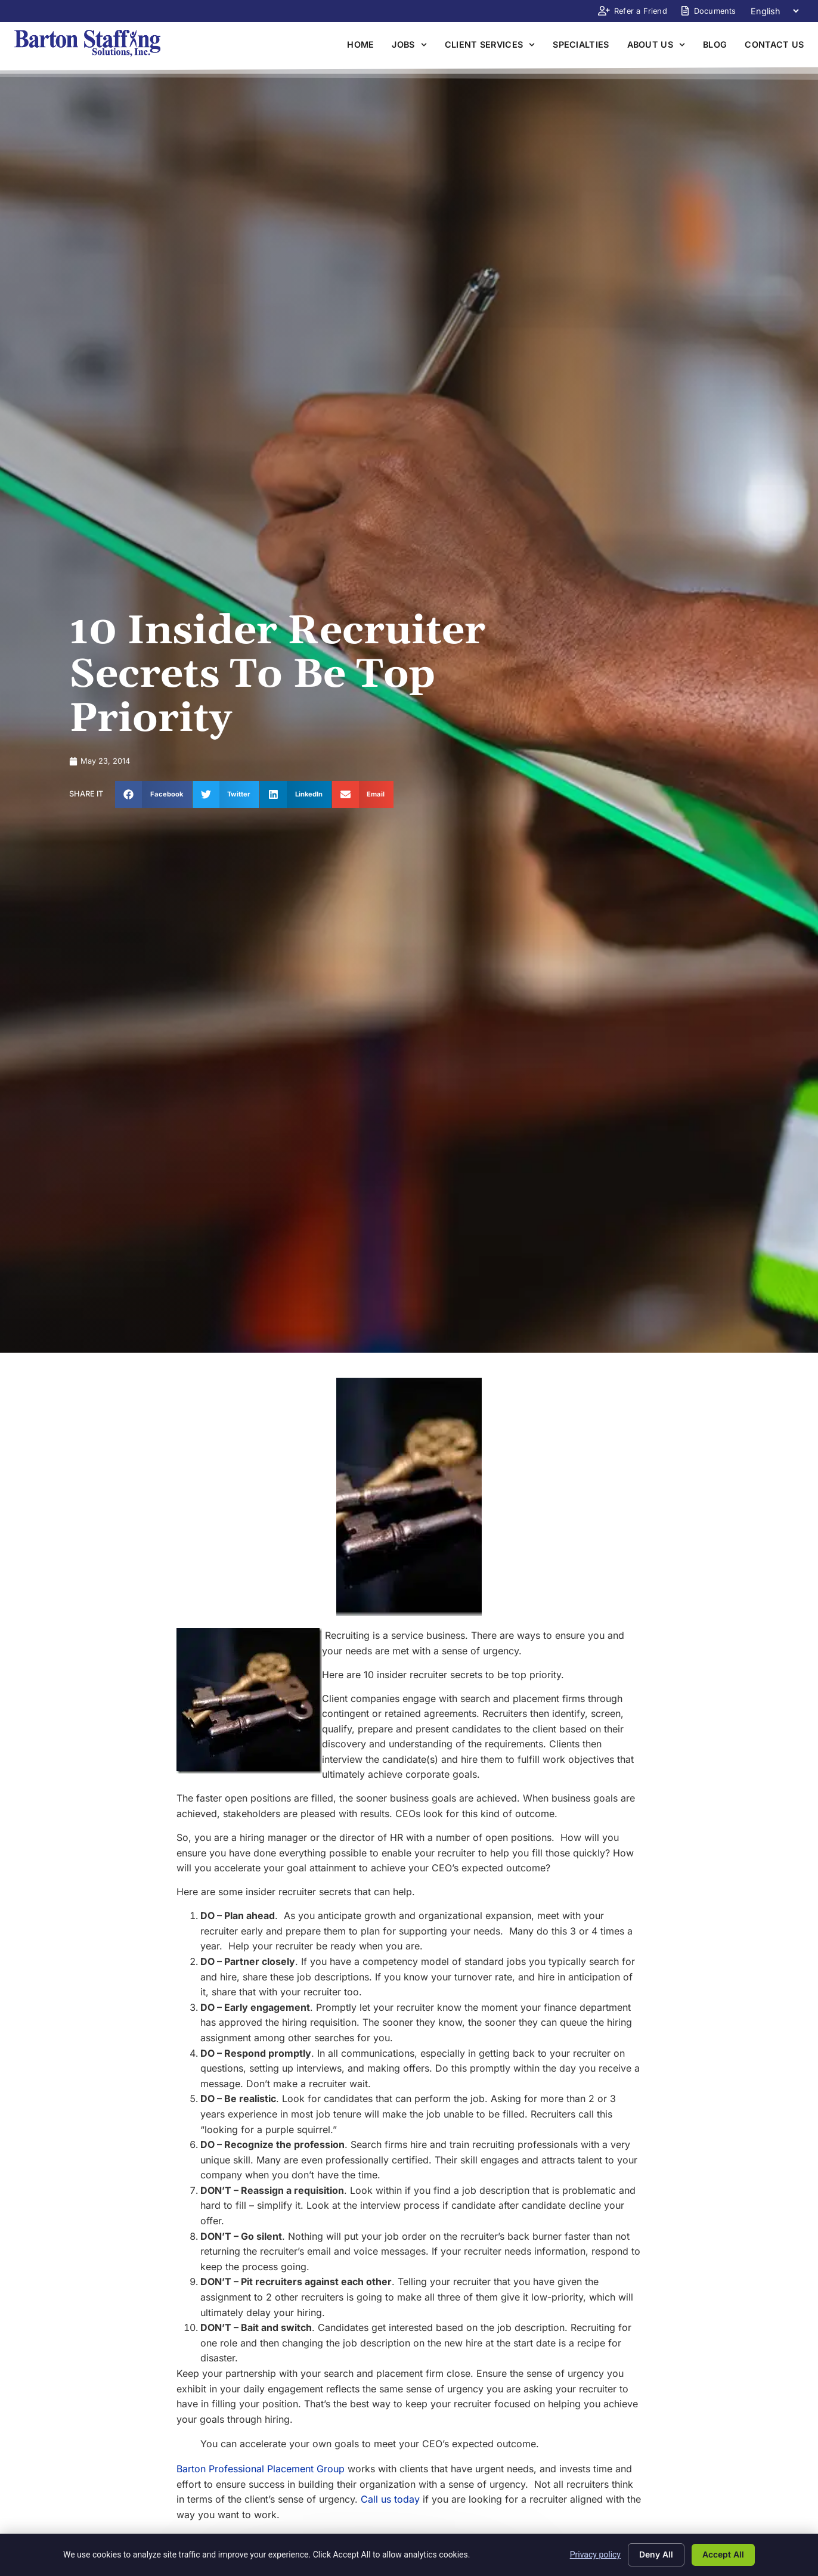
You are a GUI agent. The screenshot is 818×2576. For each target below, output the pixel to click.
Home (360, 44)
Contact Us (774, 44)
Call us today (390, 2499)
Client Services (490, 45)
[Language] (774, 11)
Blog (715, 44)
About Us (656, 45)
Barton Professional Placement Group (260, 2469)
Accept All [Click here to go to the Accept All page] (723, 2554)
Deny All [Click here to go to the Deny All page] (656, 2554)
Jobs (409, 45)
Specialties (581, 44)
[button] (153, 794)
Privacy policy (595, 2554)
